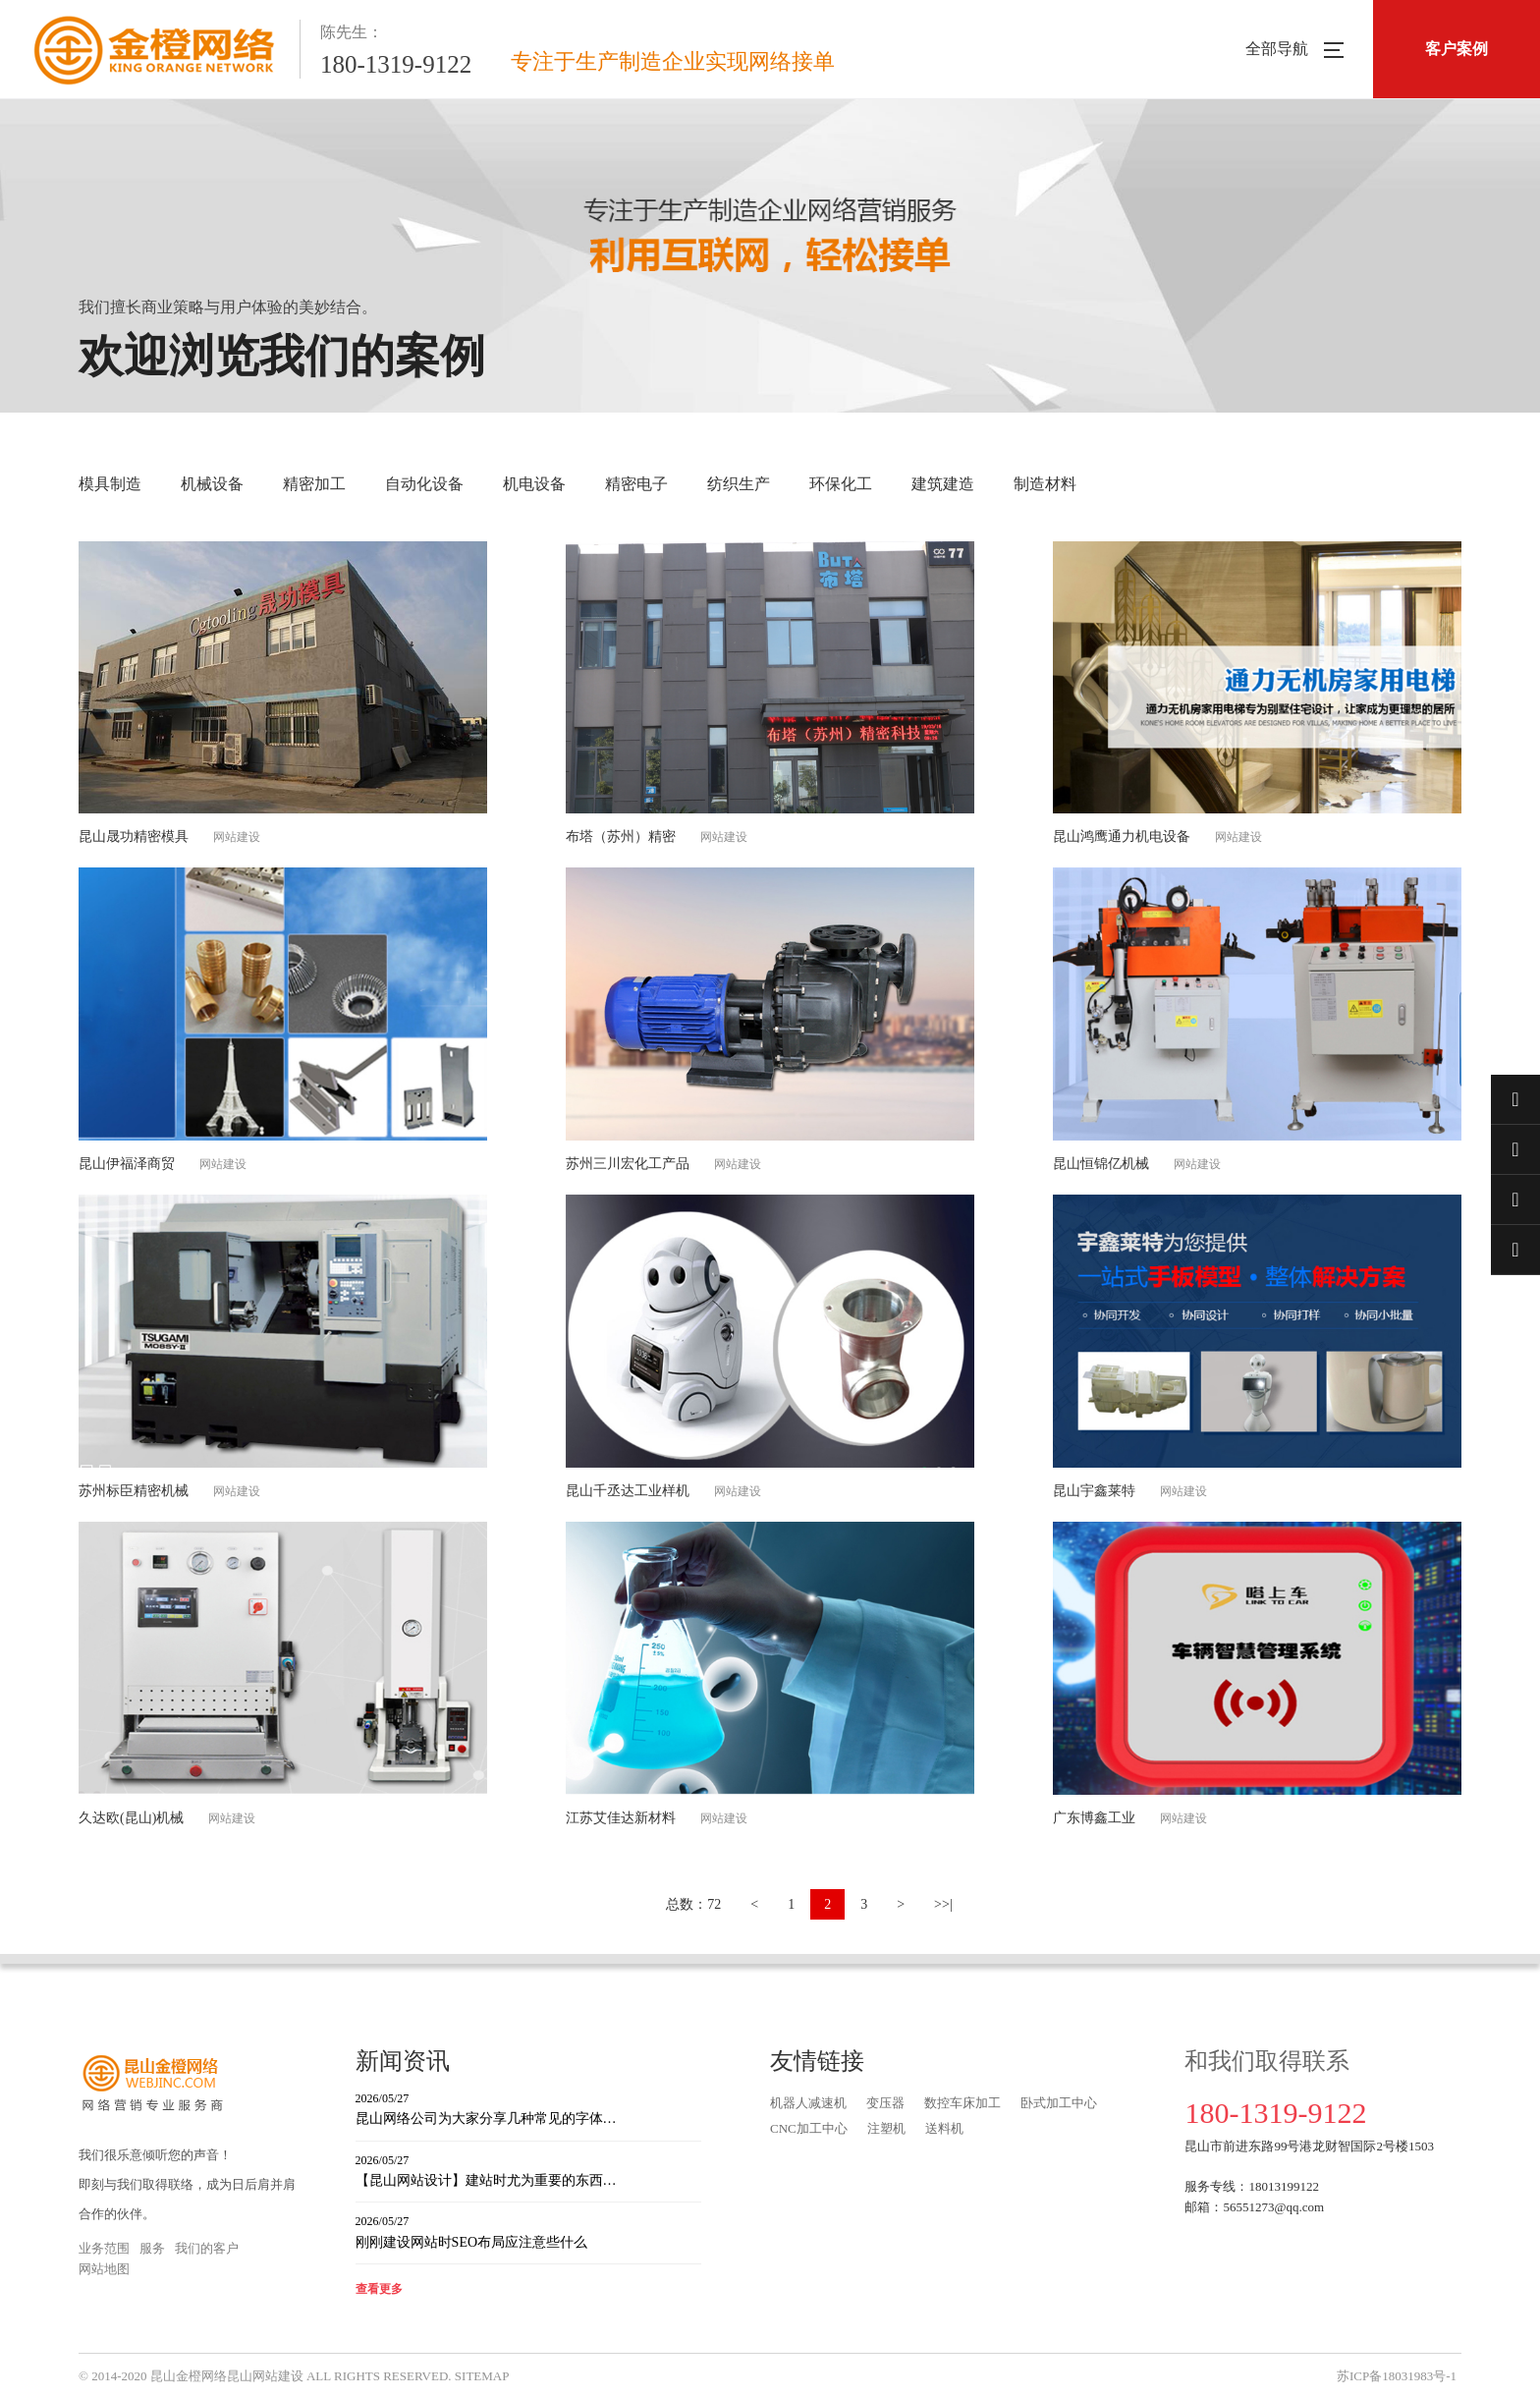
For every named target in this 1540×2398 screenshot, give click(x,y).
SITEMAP (482, 2376)
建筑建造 (942, 483)
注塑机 (886, 2128)
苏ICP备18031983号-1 (1397, 2376)
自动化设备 (424, 483)
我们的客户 (207, 2248)
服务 (152, 2248)
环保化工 (840, 483)
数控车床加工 (962, 2102)
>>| (943, 1904)
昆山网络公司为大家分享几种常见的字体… (528, 2108)
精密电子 (636, 483)
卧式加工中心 (1058, 2102)
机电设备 (534, 483)
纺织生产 (738, 483)
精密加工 (314, 483)
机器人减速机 (808, 2102)
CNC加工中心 (809, 2128)
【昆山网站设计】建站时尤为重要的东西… (528, 2169)
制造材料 (1045, 483)
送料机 (944, 2128)
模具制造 (110, 483)
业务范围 (104, 2248)
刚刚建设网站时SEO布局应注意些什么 (528, 2230)
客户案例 (1456, 48)
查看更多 (379, 2289)
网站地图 (104, 2268)
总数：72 (693, 1904)
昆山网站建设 (265, 2376)
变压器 (885, 2102)
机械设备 (212, 483)
